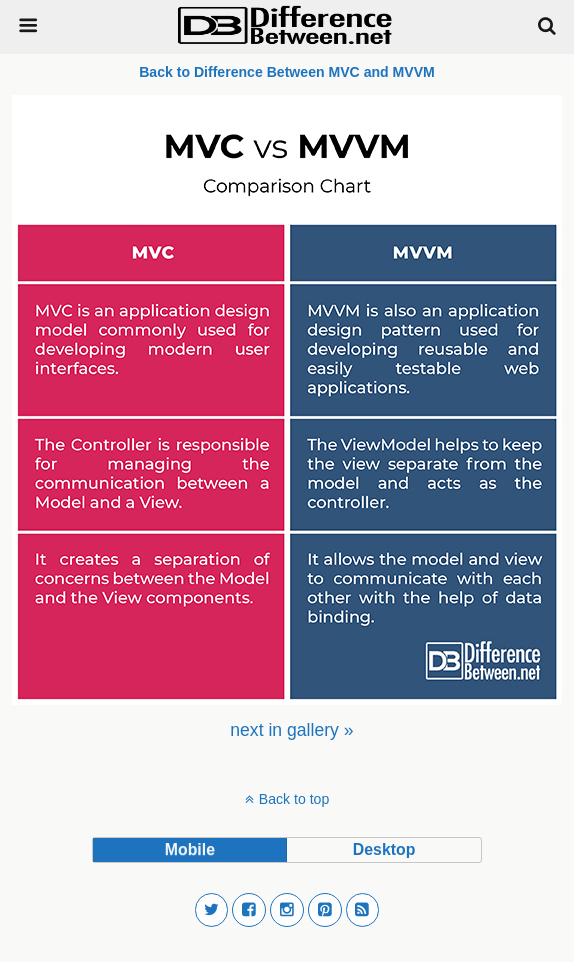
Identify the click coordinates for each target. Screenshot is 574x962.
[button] (212, 910)
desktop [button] (384, 849)
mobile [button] (190, 849)
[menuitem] (291, 730)
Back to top (294, 799)
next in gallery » (291, 730)
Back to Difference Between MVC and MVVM (287, 72)
